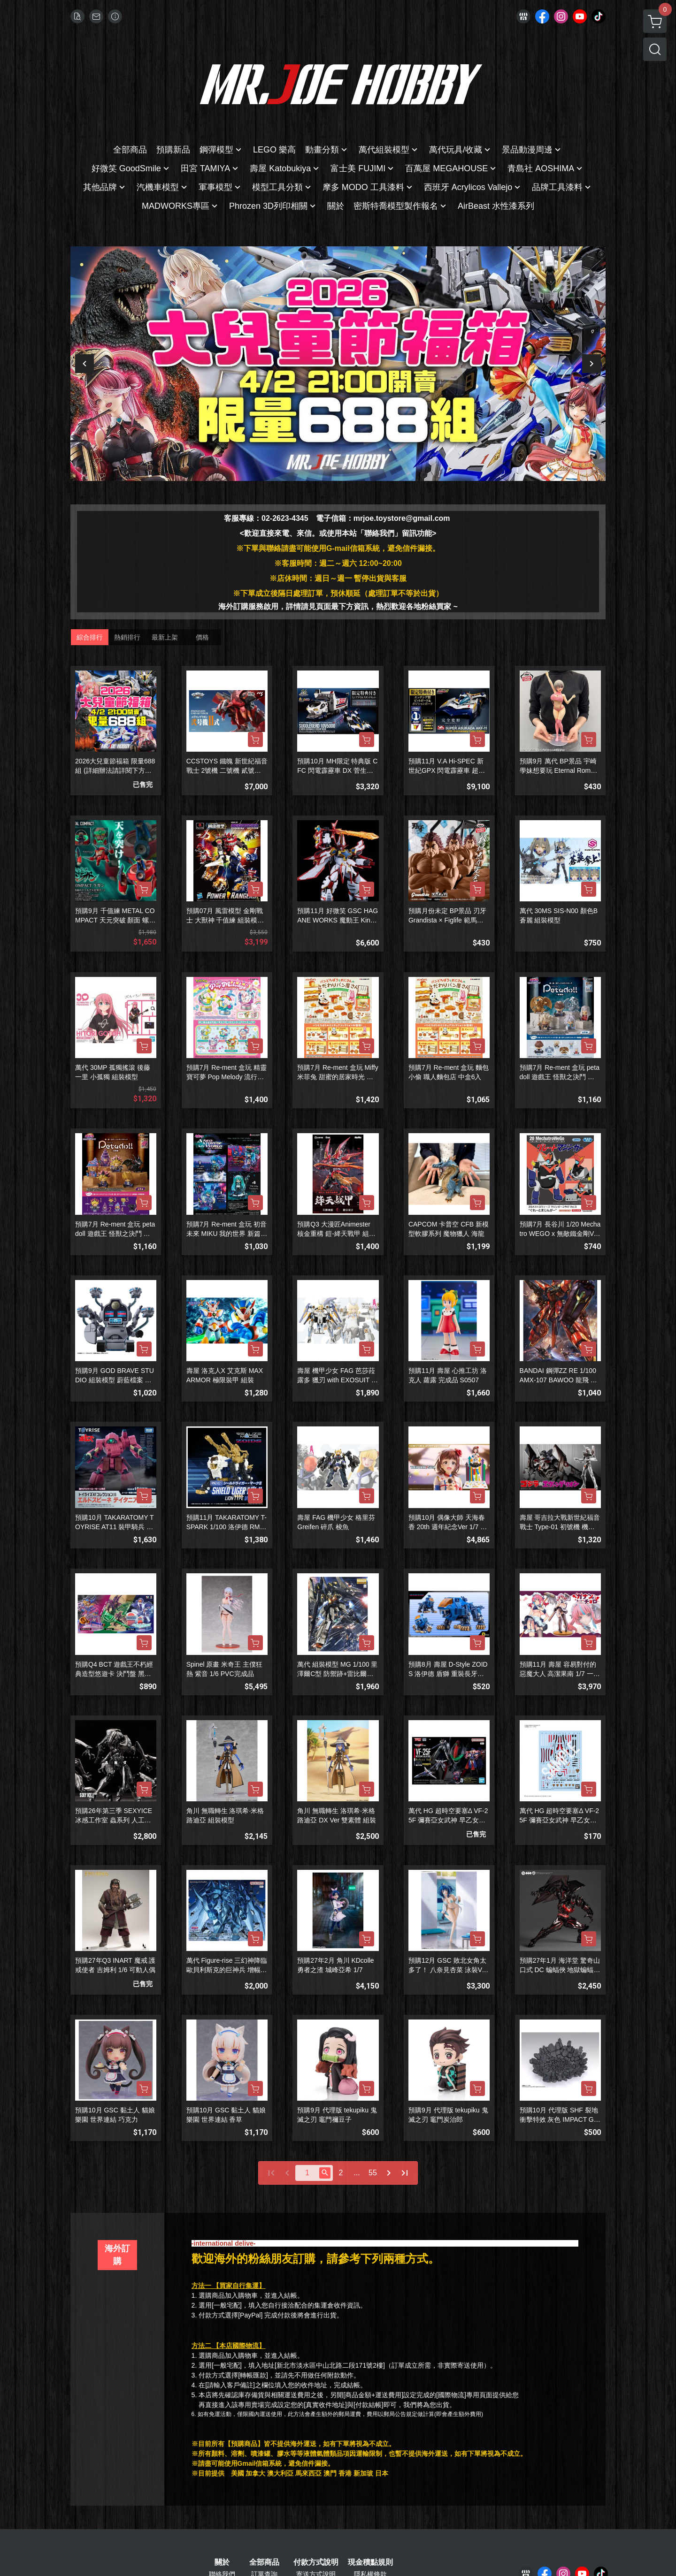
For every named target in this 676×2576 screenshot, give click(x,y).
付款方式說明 (315, 2562)
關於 (222, 2562)
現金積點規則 (370, 2562)
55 (373, 2173)
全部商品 (264, 2562)
